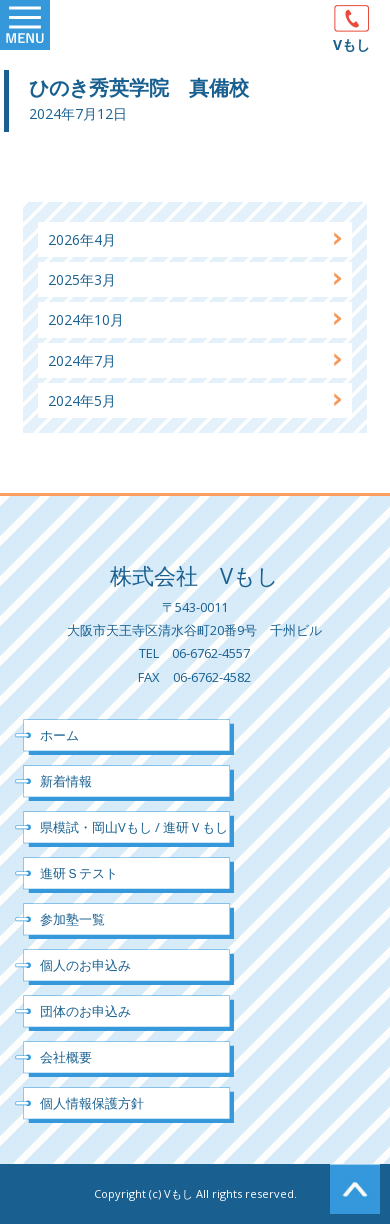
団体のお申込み (85, 1011)
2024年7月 (82, 360)
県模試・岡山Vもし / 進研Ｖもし (134, 827)
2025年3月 (82, 279)
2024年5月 (82, 400)
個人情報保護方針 (92, 1103)
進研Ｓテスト (79, 873)
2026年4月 (82, 239)
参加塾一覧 (72, 919)
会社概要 (66, 1057)
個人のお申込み (85, 965)
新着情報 (66, 781)
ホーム (59, 735)
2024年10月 (86, 319)
